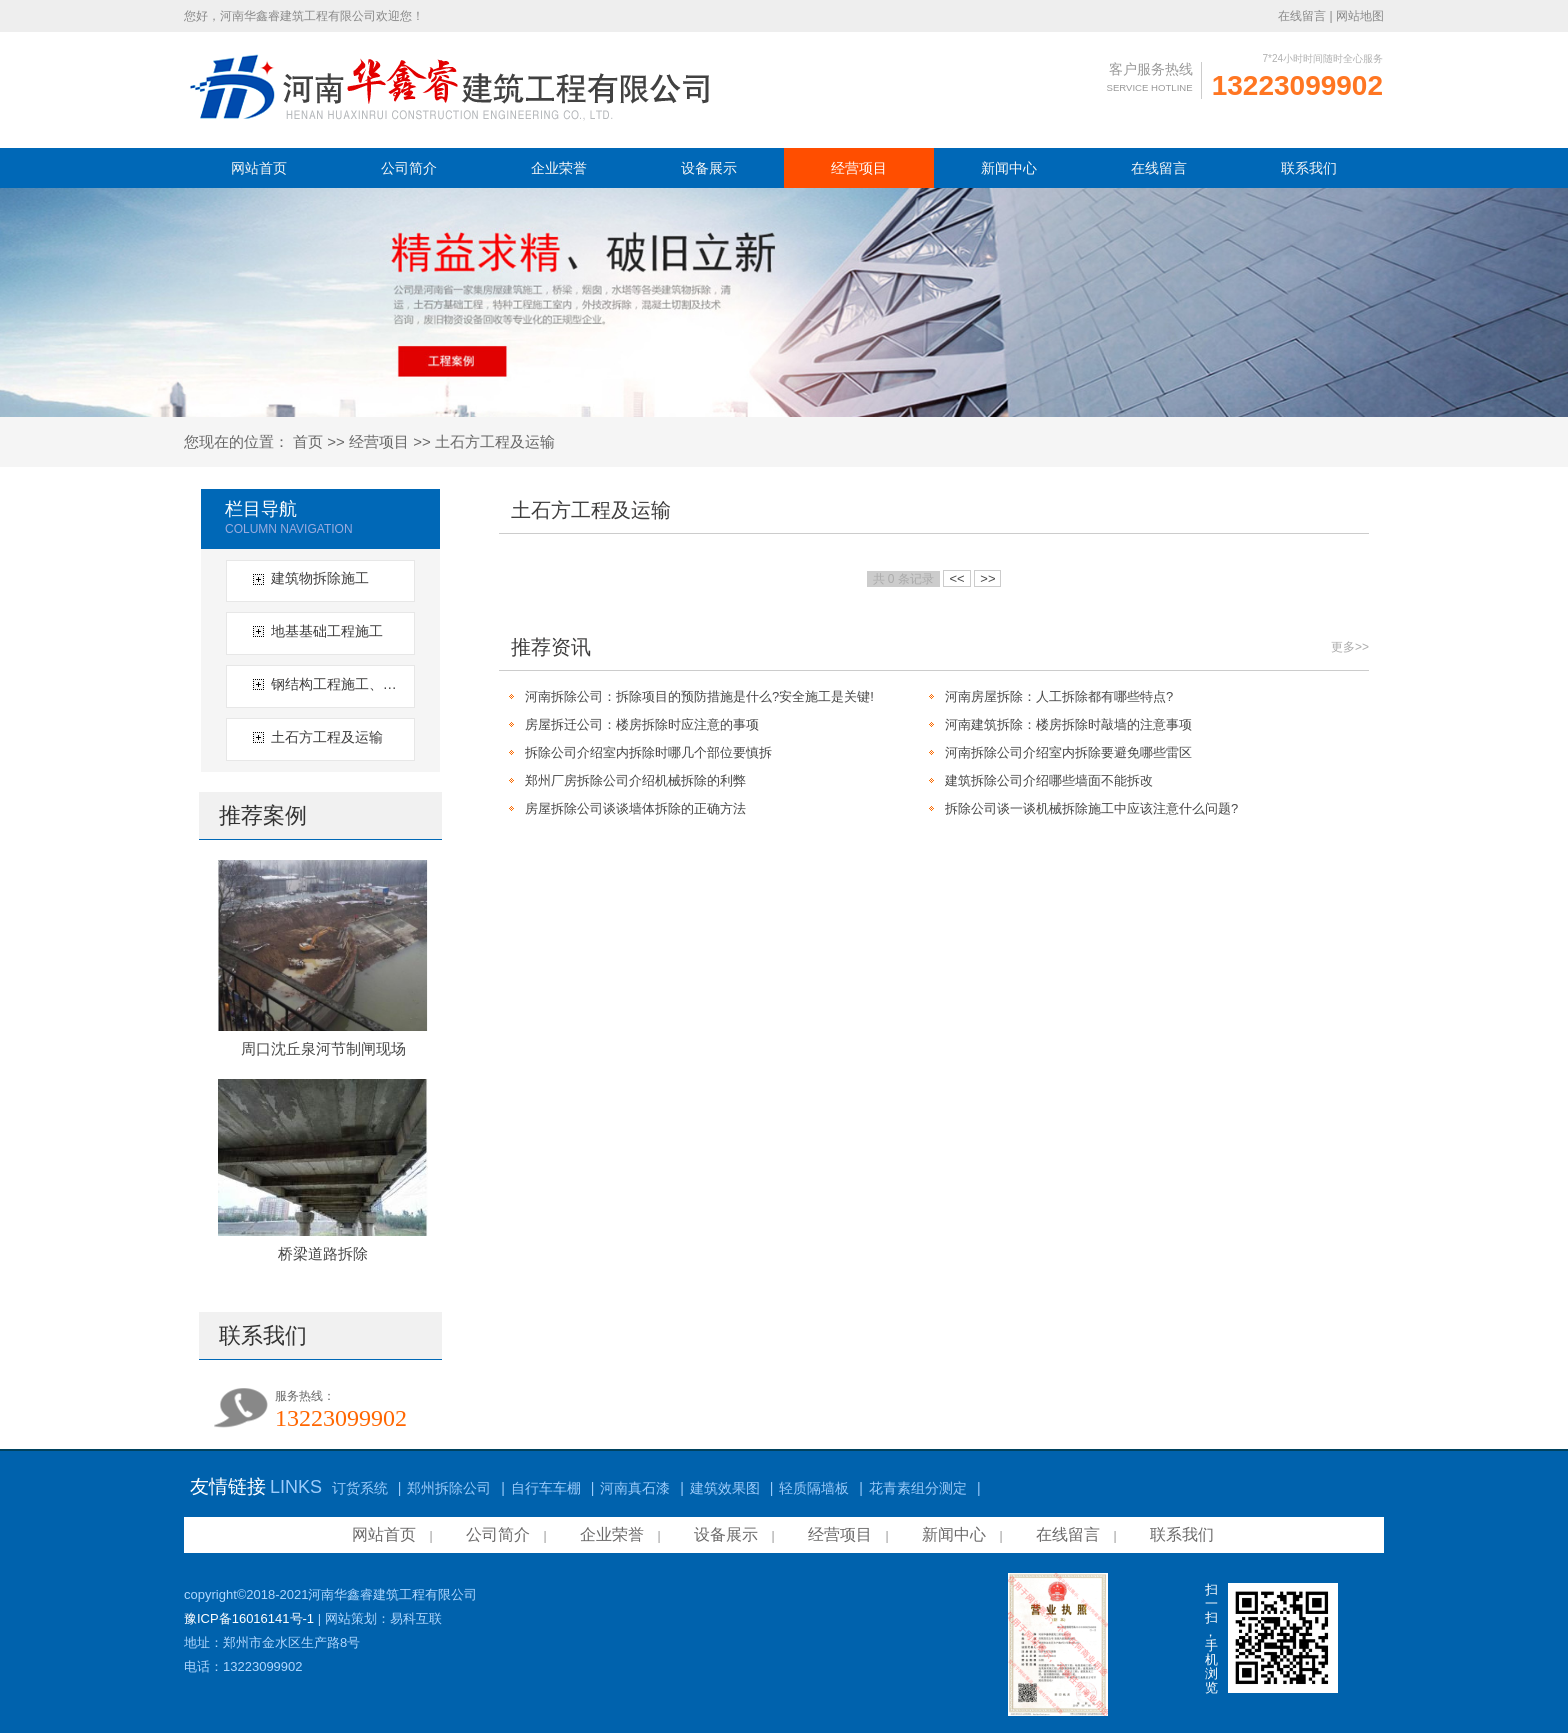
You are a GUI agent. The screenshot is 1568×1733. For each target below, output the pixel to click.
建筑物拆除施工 (320, 578)
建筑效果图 (725, 1488)
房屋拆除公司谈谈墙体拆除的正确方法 (635, 808)
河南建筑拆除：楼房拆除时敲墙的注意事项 (1068, 724)
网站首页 (259, 168)
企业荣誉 (559, 168)
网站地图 (1360, 16)
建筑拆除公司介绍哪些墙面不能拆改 (1049, 780)
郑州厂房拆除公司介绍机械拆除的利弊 (635, 780)
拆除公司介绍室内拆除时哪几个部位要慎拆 (648, 752)
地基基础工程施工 (327, 631)
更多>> (1350, 647)
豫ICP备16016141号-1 (249, 1618)
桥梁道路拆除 (323, 1253)
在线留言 (1302, 16)
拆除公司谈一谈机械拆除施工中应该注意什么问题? (1091, 808)
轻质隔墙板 (814, 1488)
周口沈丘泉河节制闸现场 (323, 1048)
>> (987, 578)
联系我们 (1309, 168)
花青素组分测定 (918, 1488)
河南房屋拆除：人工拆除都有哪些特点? (1059, 696)
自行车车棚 (546, 1488)
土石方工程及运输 (495, 441)
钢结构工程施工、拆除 (340, 684)
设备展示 (709, 168)
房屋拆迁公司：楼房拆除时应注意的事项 (642, 724)
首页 (308, 441)
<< (956, 578)
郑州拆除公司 (449, 1488)
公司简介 (409, 168)
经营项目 (859, 168)
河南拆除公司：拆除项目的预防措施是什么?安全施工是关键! (699, 696)
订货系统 (360, 1488)
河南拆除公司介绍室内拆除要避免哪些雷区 (1068, 752)
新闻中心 (1009, 168)
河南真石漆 (635, 1488)
